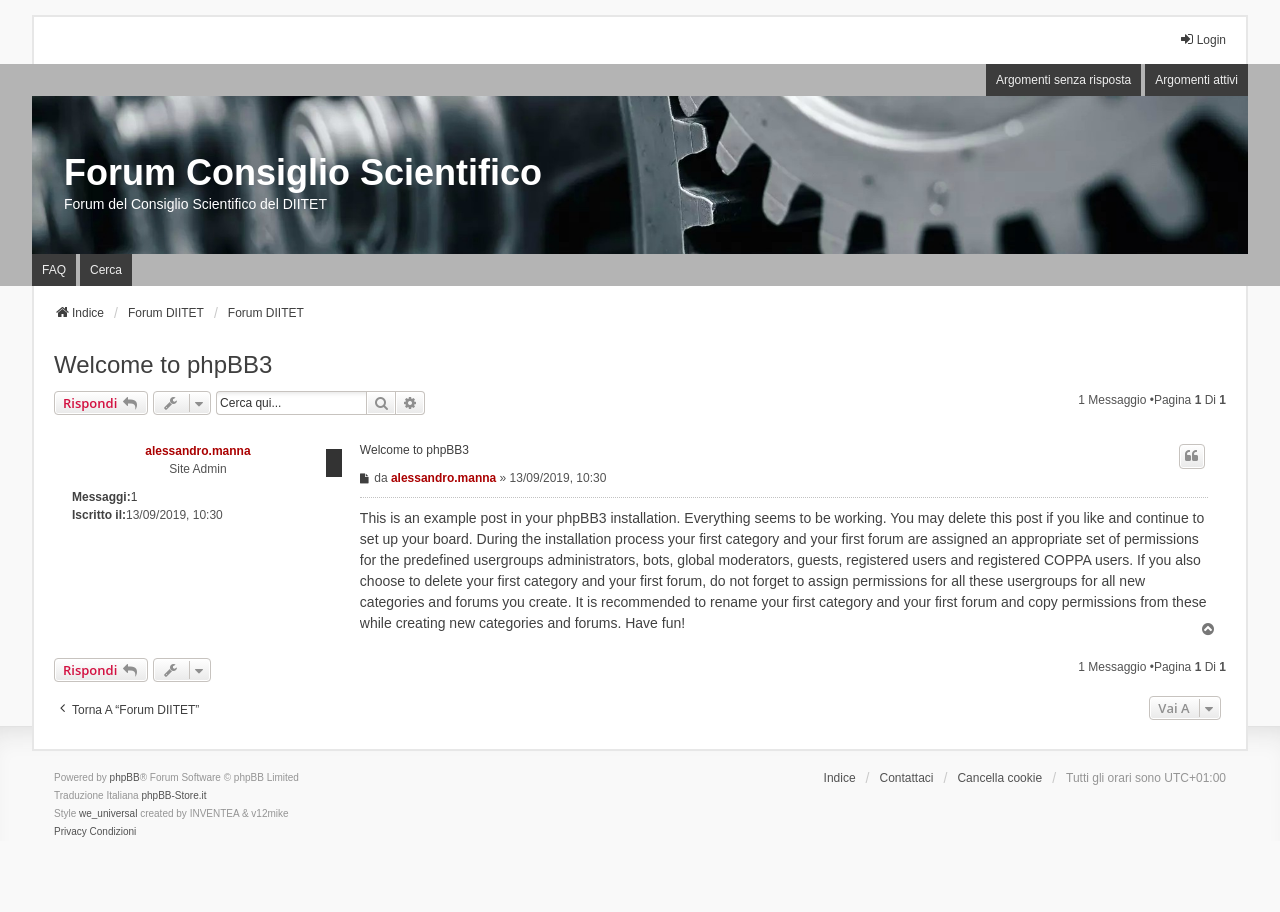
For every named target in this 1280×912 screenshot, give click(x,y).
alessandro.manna (197, 451)
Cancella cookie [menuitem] (999, 778)
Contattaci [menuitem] (907, 778)
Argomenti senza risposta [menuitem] (1063, 80)
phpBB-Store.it (173, 795)
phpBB (125, 777)
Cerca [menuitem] (106, 270)
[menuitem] (70, 832)
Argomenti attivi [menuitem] (1196, 80)
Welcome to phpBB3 (163, 364)
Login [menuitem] (1202, 39)
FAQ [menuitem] (54, 270)
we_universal (108, 813)
